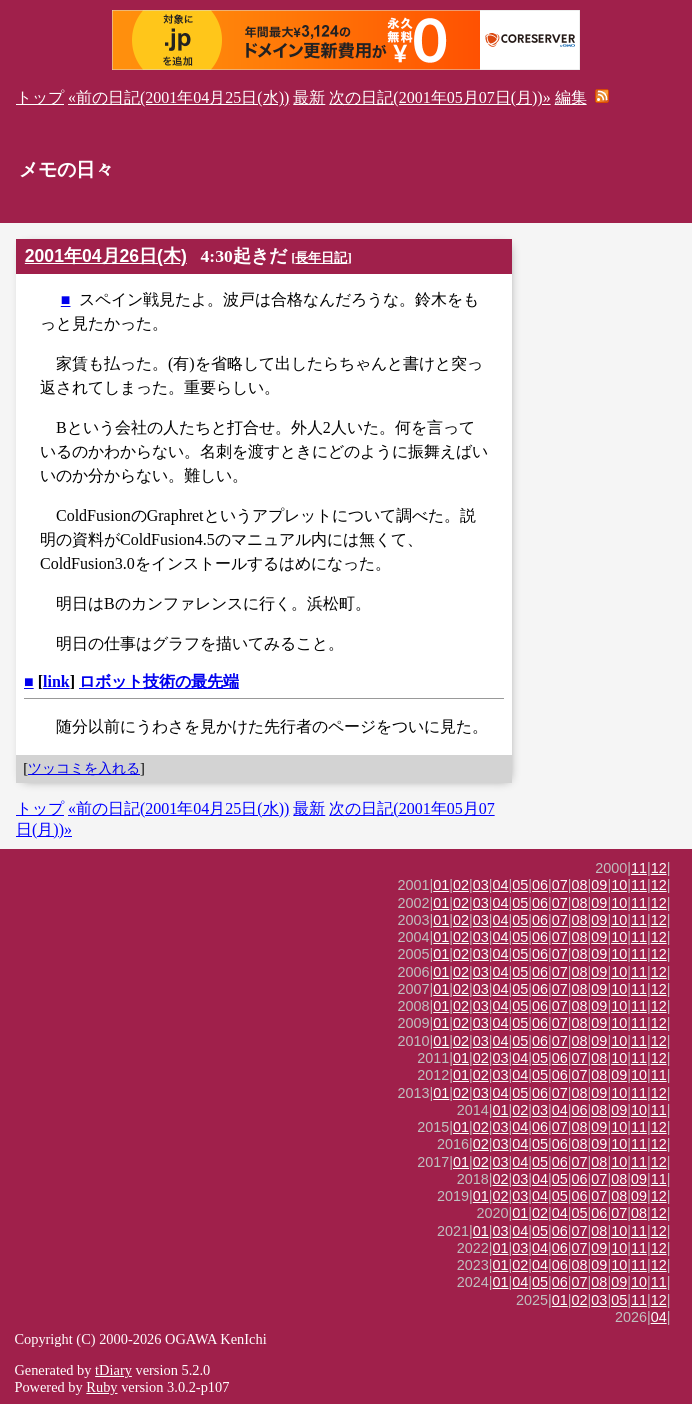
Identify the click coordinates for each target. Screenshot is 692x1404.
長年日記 (321, 257)
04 (501, 885)
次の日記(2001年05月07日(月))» (439, 97)
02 (461, 885)
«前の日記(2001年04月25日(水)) (178, 97)
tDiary (113, 1370)
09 (599, 885)
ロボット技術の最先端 (159, 681)
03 (481, 885)
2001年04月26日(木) (106, 256)
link (56, 681)
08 (580, 885)
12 (659, 868)
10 (619, 885)
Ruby (101, 1387)
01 (441, 885)
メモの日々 (66, 169)
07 (560, 885)
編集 (571, 97)
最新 (309, 97)
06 (540, 885)
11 (639, 868)
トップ (40, 97)
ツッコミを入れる (84, 768)
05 (520, 885)
